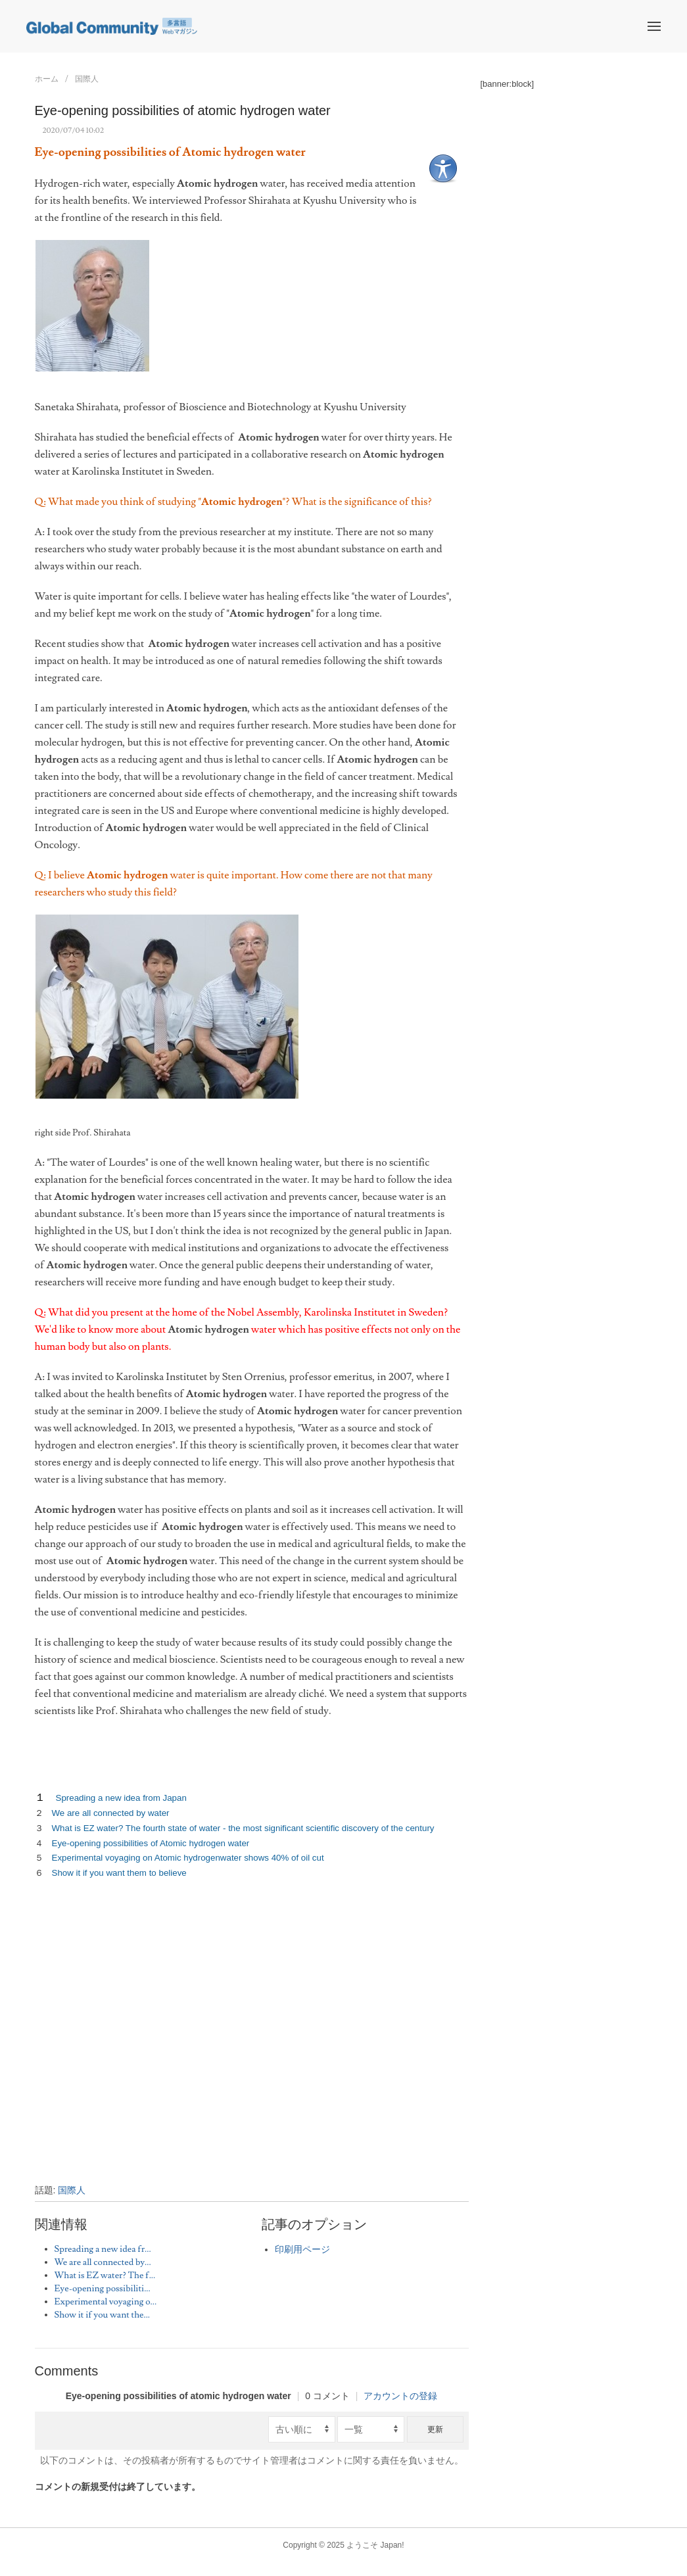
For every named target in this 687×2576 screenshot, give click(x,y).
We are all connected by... (103, 2262)
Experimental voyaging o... (106, 2302)
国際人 (87, 79)
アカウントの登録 (400, 2396)
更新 (435, 2429)
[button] (654, 26)
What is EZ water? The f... (105, 2275)
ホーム (47, 79)
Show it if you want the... (103, 2315)
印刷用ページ (302, 2250)
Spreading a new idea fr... (103, 2249)
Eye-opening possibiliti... (103, 2289)
